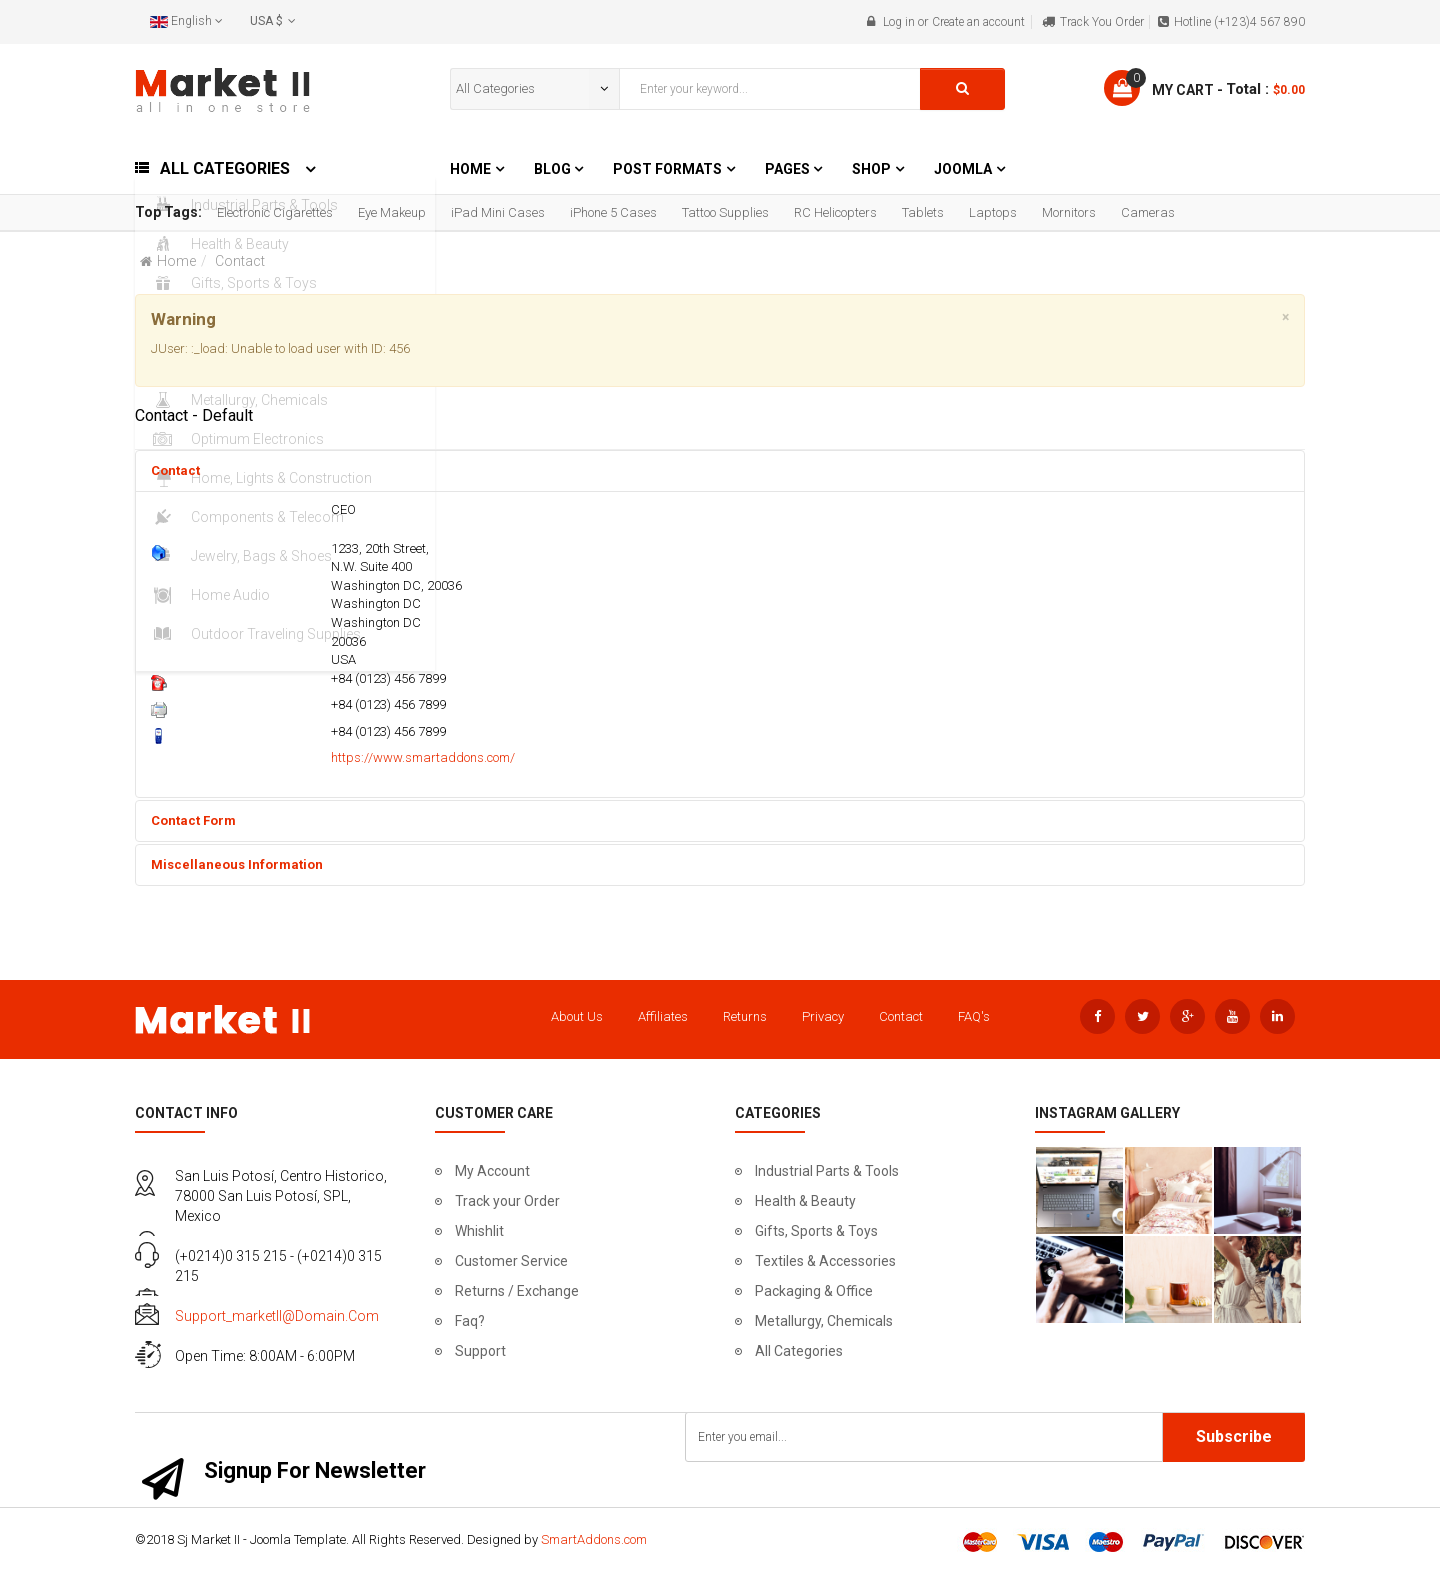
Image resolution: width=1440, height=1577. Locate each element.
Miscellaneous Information (237, 864)
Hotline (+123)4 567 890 (1239, 22)
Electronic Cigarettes (275, 212)
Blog (554, 169)
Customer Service (511, 1261)
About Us (577, 1016)
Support (480, 1351)
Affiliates (663, 1016)
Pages (789, 169)
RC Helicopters (835, 212)
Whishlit (479, 1231)
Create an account (978, 22)
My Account (492, 1171)
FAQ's (974, 1016)
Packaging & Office (814, 1291)
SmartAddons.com (594, 1539)
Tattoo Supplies (725, 212)
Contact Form (193, 820)
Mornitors (1069, 212)
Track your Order (507, 1201)
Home (470, 169)
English (186, 21)
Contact (175, 470)
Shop (871, 169)
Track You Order (1102, 22)
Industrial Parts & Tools (827, 1171)
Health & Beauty (805, 1201)
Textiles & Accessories (825, 1261)
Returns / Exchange (517, 1291)
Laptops (993, 212)
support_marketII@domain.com (277, 1316)
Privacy (823, 1016)
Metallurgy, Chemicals (824, 1321)
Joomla (963, 169)
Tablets (923, 212)
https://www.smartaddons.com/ (423, 757)
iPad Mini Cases (498, 212)
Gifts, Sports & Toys (816, 1231)
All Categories (799, 1351)
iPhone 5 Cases (613, 212)
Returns (745, 1016)
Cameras (1148, 212)
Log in (899, 22)
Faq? (470, 1321)
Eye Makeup (392, 212)
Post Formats (667, 169)
